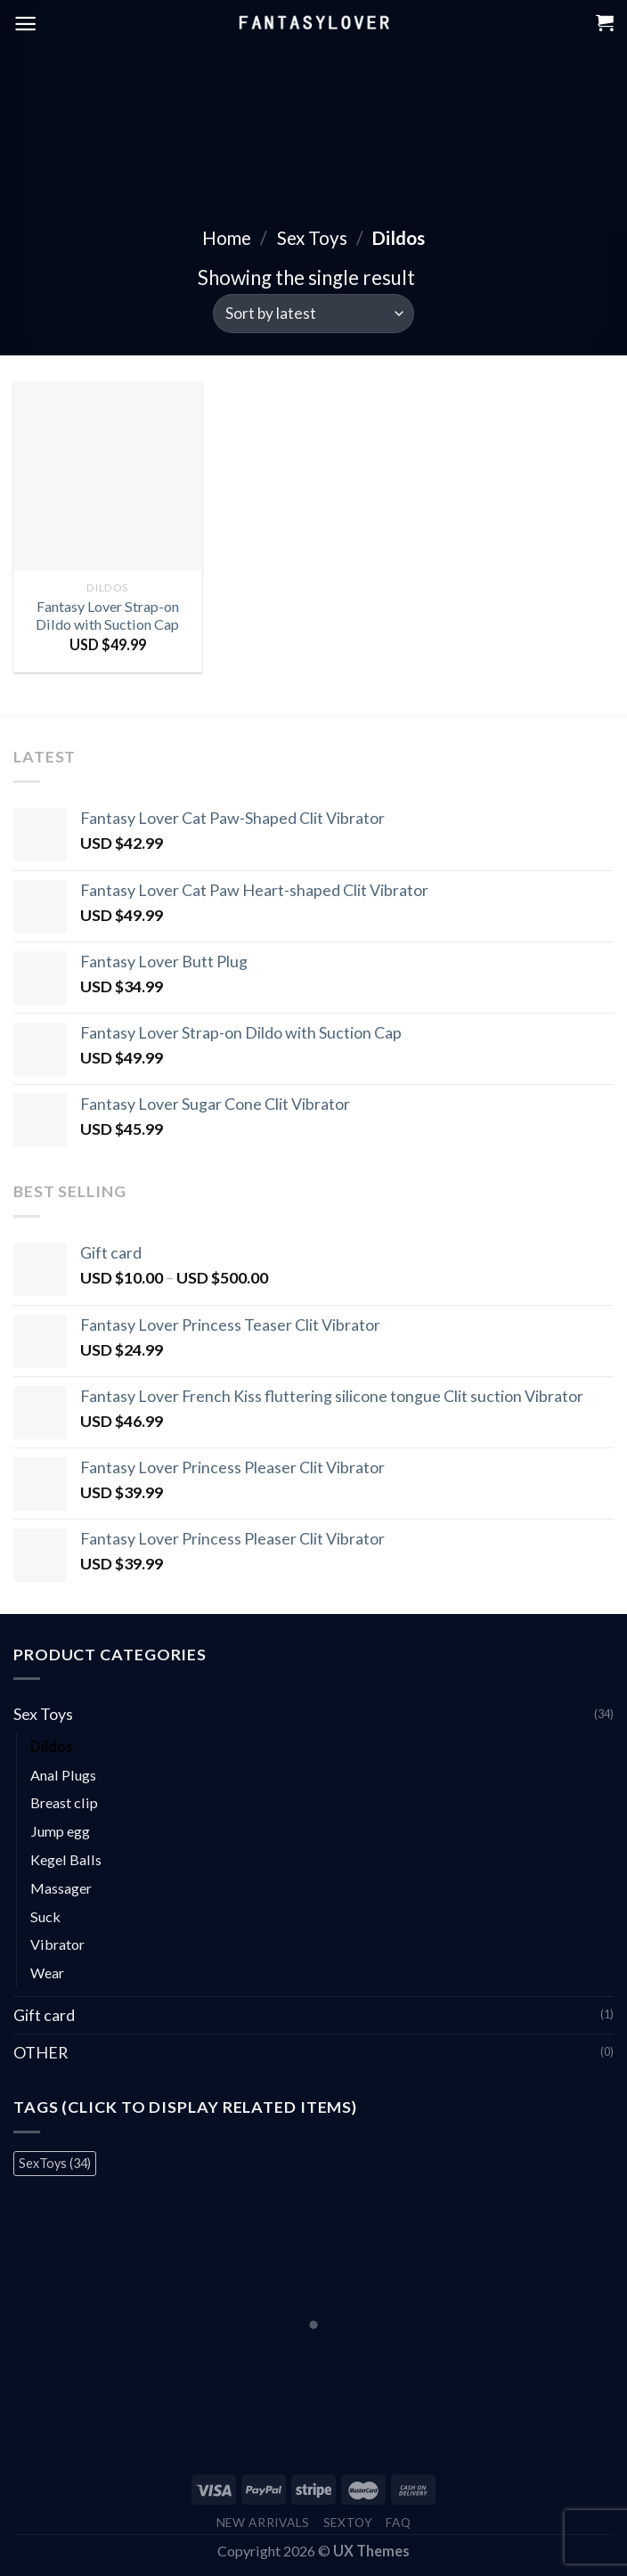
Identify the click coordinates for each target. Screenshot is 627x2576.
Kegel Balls (66, 1859)
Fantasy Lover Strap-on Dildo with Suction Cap (107, 615)
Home (226, 238)
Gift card (44, 2015)
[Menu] (25, 23)
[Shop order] (313, 313)
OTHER (40, 2052)
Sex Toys (312, 238)
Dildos (51, 1746)
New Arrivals (263, 2522)
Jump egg (60, 1830)
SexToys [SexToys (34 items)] (55, 2163)
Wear (47, 1972)
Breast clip (64, 1802)
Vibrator (57, 1944)
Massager (61, 1887)
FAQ (398, 2522)
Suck (45, 1916)
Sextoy (348, 2522)
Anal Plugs (63, 1774)
